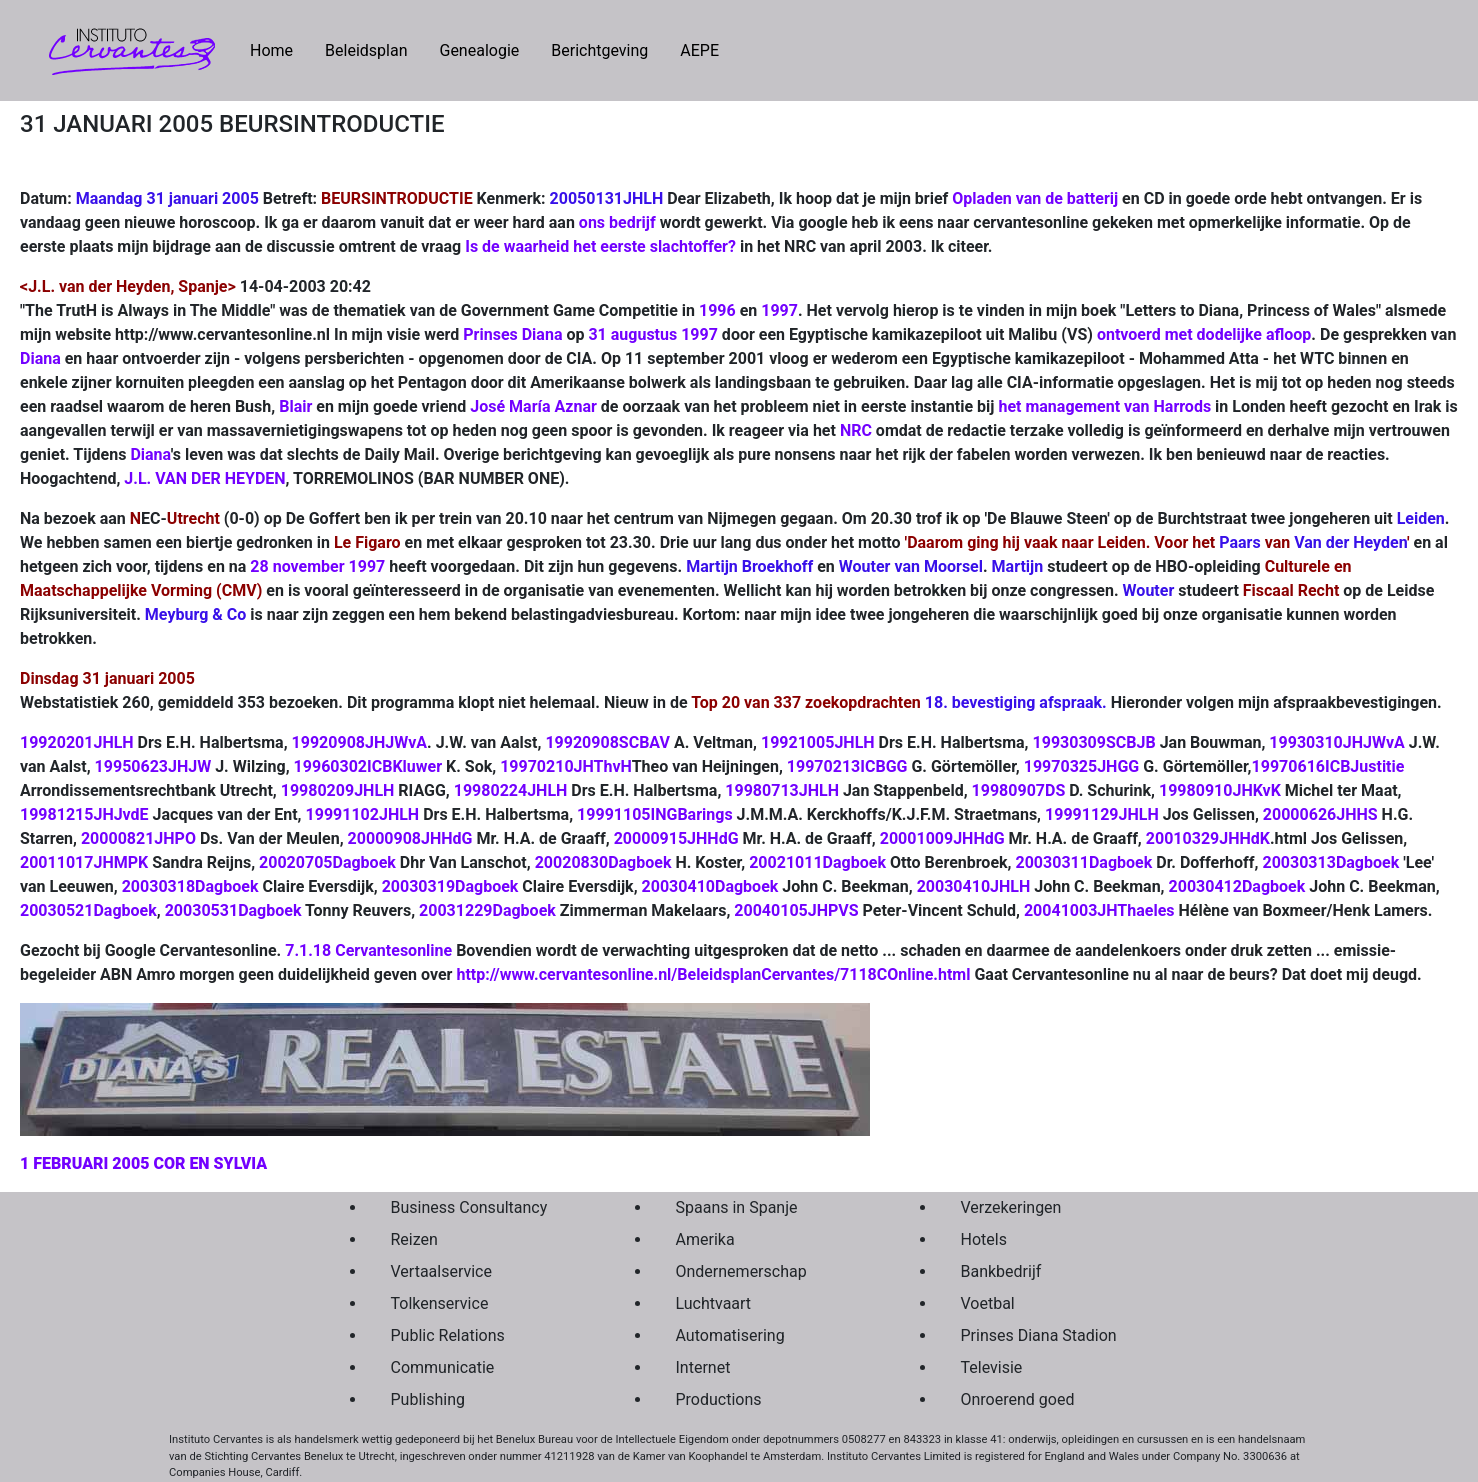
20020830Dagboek (603, 862)
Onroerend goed (1018, 1399)
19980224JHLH (511, 790)
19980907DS (1019, 790)
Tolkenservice (440, 1303)
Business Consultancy (469, 1207)
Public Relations (448, 1335)
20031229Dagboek (487, 910)
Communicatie (443, 1367)
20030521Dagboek (88, 910)
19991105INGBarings (655, 814)
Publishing (428, 1399)
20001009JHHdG (942, 838)
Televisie (992, 1367)
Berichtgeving (599, 50)
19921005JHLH (818, 742)
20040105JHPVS (796, 910)
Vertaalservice (441, 1271)
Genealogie (479, 50)
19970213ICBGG (847, 766)
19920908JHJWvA (359, 742)
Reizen (414, 1239)
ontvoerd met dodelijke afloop (1204, 334)
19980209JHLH (338, 790)
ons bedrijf (617, 222)
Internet (703, 1367)
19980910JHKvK (1220, 790)
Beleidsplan (366, 50)
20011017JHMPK (84, 862)
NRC (856, 430)
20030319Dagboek (450, 886)
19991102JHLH (363, 814)
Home (279, 49)
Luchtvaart (714, 1303)
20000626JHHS (1320, 814)
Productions (719, 1399)
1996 (717, 310)
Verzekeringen (1011, 1207)
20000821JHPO (138, 838)
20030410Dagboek (710, 886)
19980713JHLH (782, 790)
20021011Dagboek (817, 862)
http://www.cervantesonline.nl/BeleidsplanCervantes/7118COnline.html (713, 974)
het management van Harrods (1104, 406)
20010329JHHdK (1208, 838)
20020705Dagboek (327, 862)
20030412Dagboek (1237, 886)
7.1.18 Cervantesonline (368, 950)
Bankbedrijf (1001, 1271)
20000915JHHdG (676, 838)
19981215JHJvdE (84, 814)
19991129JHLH (1102, 814)
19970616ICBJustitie (1328, 766)
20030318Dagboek (190, 886)
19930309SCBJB (1094, 742)
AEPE (699, 50)
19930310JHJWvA (1336, 742)
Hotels (984, 1239)
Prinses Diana (512, 334)
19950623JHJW (153, 766)
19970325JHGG (1081, 766)
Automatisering (730, 1335)
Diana (40, 358)
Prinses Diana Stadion (1039, 1335)
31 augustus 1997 (652, 334)
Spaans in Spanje (737, 1207)
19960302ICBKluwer (368, 766)
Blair (295, 406)
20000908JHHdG (410, 838)
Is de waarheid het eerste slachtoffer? (600, 246)
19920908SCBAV (607, 742)
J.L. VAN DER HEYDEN (204, 478)
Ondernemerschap (741, 1271)
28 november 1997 (317, 566)
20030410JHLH (974, 886)
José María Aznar (533, 406)
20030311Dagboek (1084, 862)
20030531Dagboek (233, 910)
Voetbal (988, 1303)
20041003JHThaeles (1099, 910)
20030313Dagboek (1330, 862)
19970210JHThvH (566, 766)
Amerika (705, 1239)
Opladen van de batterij (1035, 198)
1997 (779, 310)
